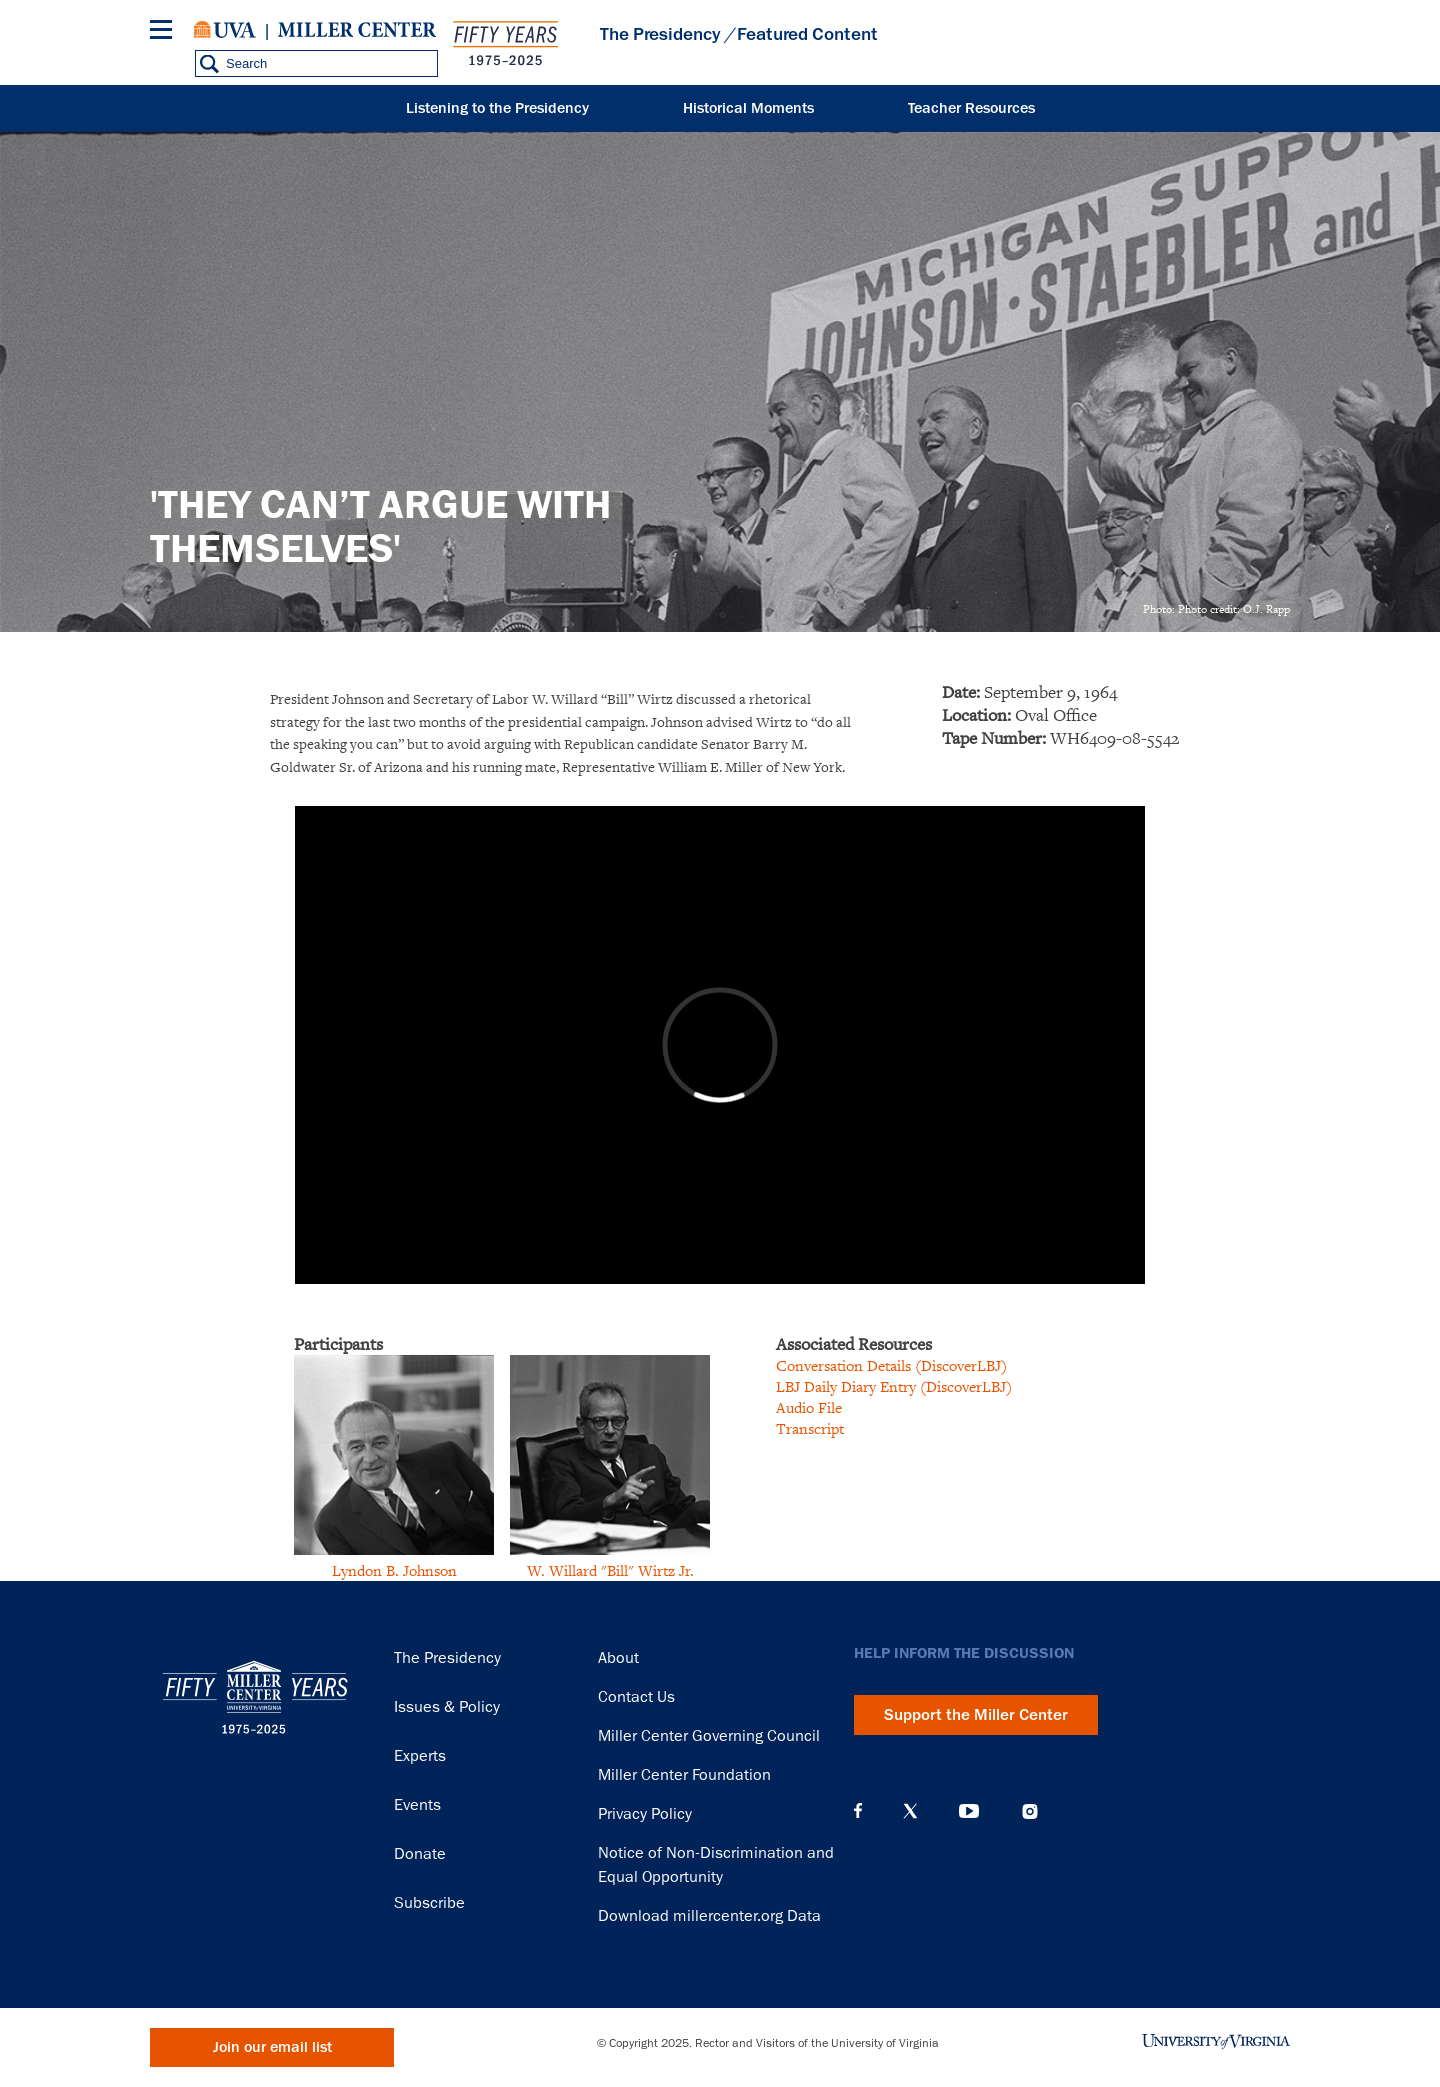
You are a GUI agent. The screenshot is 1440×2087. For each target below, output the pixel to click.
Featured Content (807, 34)
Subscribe (429, 1903)
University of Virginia (225, 30)
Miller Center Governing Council (709, 1736)
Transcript (810, 1428)
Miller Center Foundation (684, 1775)
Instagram (1030, 1811)
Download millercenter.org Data (709, 1916)
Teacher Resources (971, 108)
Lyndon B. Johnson (394, 1570)
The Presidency (660, 34)
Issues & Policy (447, 1707)
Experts (420, 1756)
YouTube (969, 1811)
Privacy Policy (645, 1814)
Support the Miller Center (976, 1715)
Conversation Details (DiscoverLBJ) (891, 1365)
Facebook (858, 1811)
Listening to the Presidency (497, 108)
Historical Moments (748, 108)
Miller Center (357, 30)
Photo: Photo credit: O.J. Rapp (1216, 609)
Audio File (809, 1407)
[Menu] (165, 32)
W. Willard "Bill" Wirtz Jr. (610, 1570)
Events (417, 1805)
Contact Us (636, 1697)
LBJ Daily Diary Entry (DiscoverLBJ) (894, 1386)
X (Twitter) (910, 1811)
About (618, 1658)
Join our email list (272, 2047)
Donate (420, 1854)
